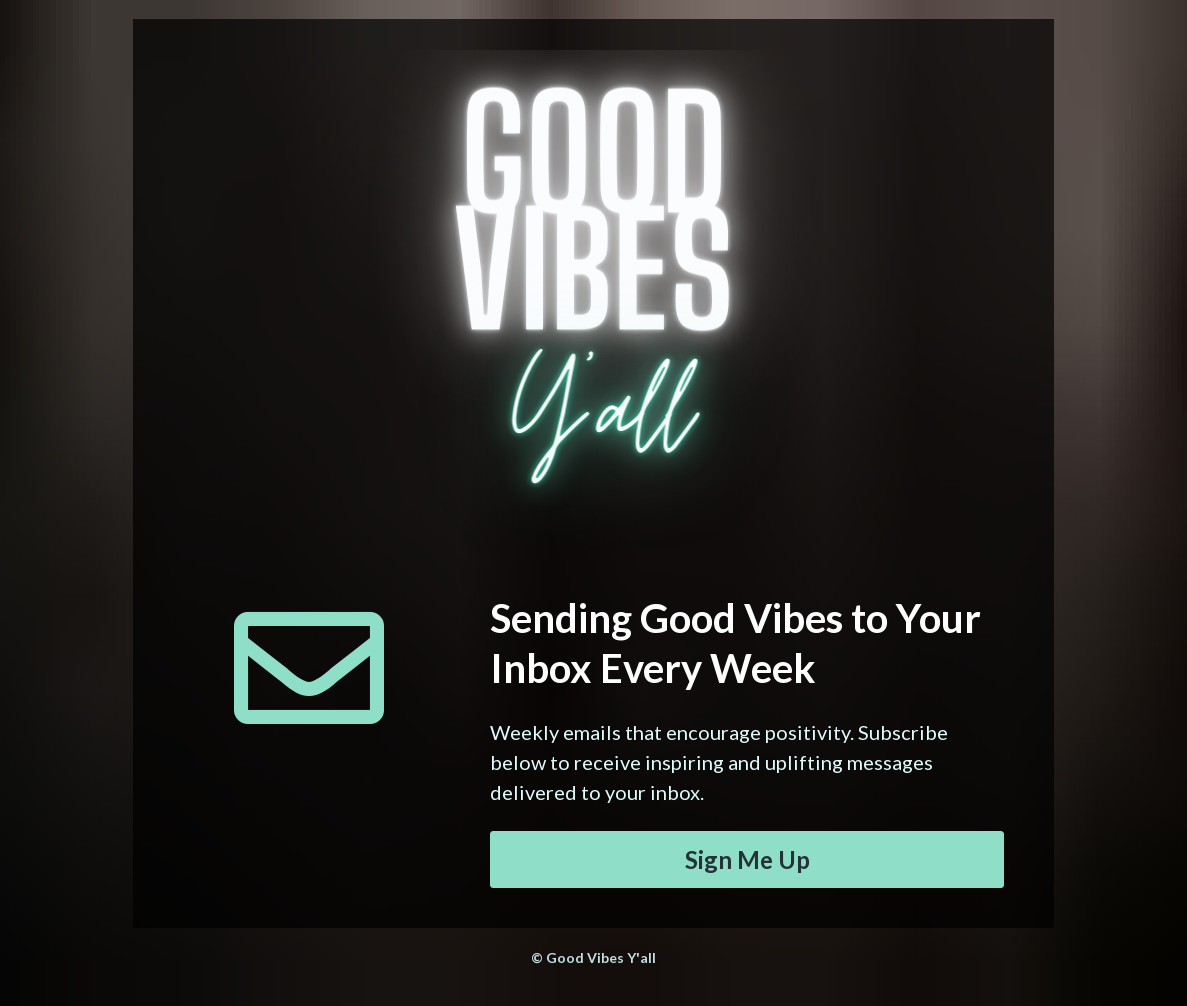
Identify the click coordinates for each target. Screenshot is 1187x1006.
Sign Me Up (747, 859)
